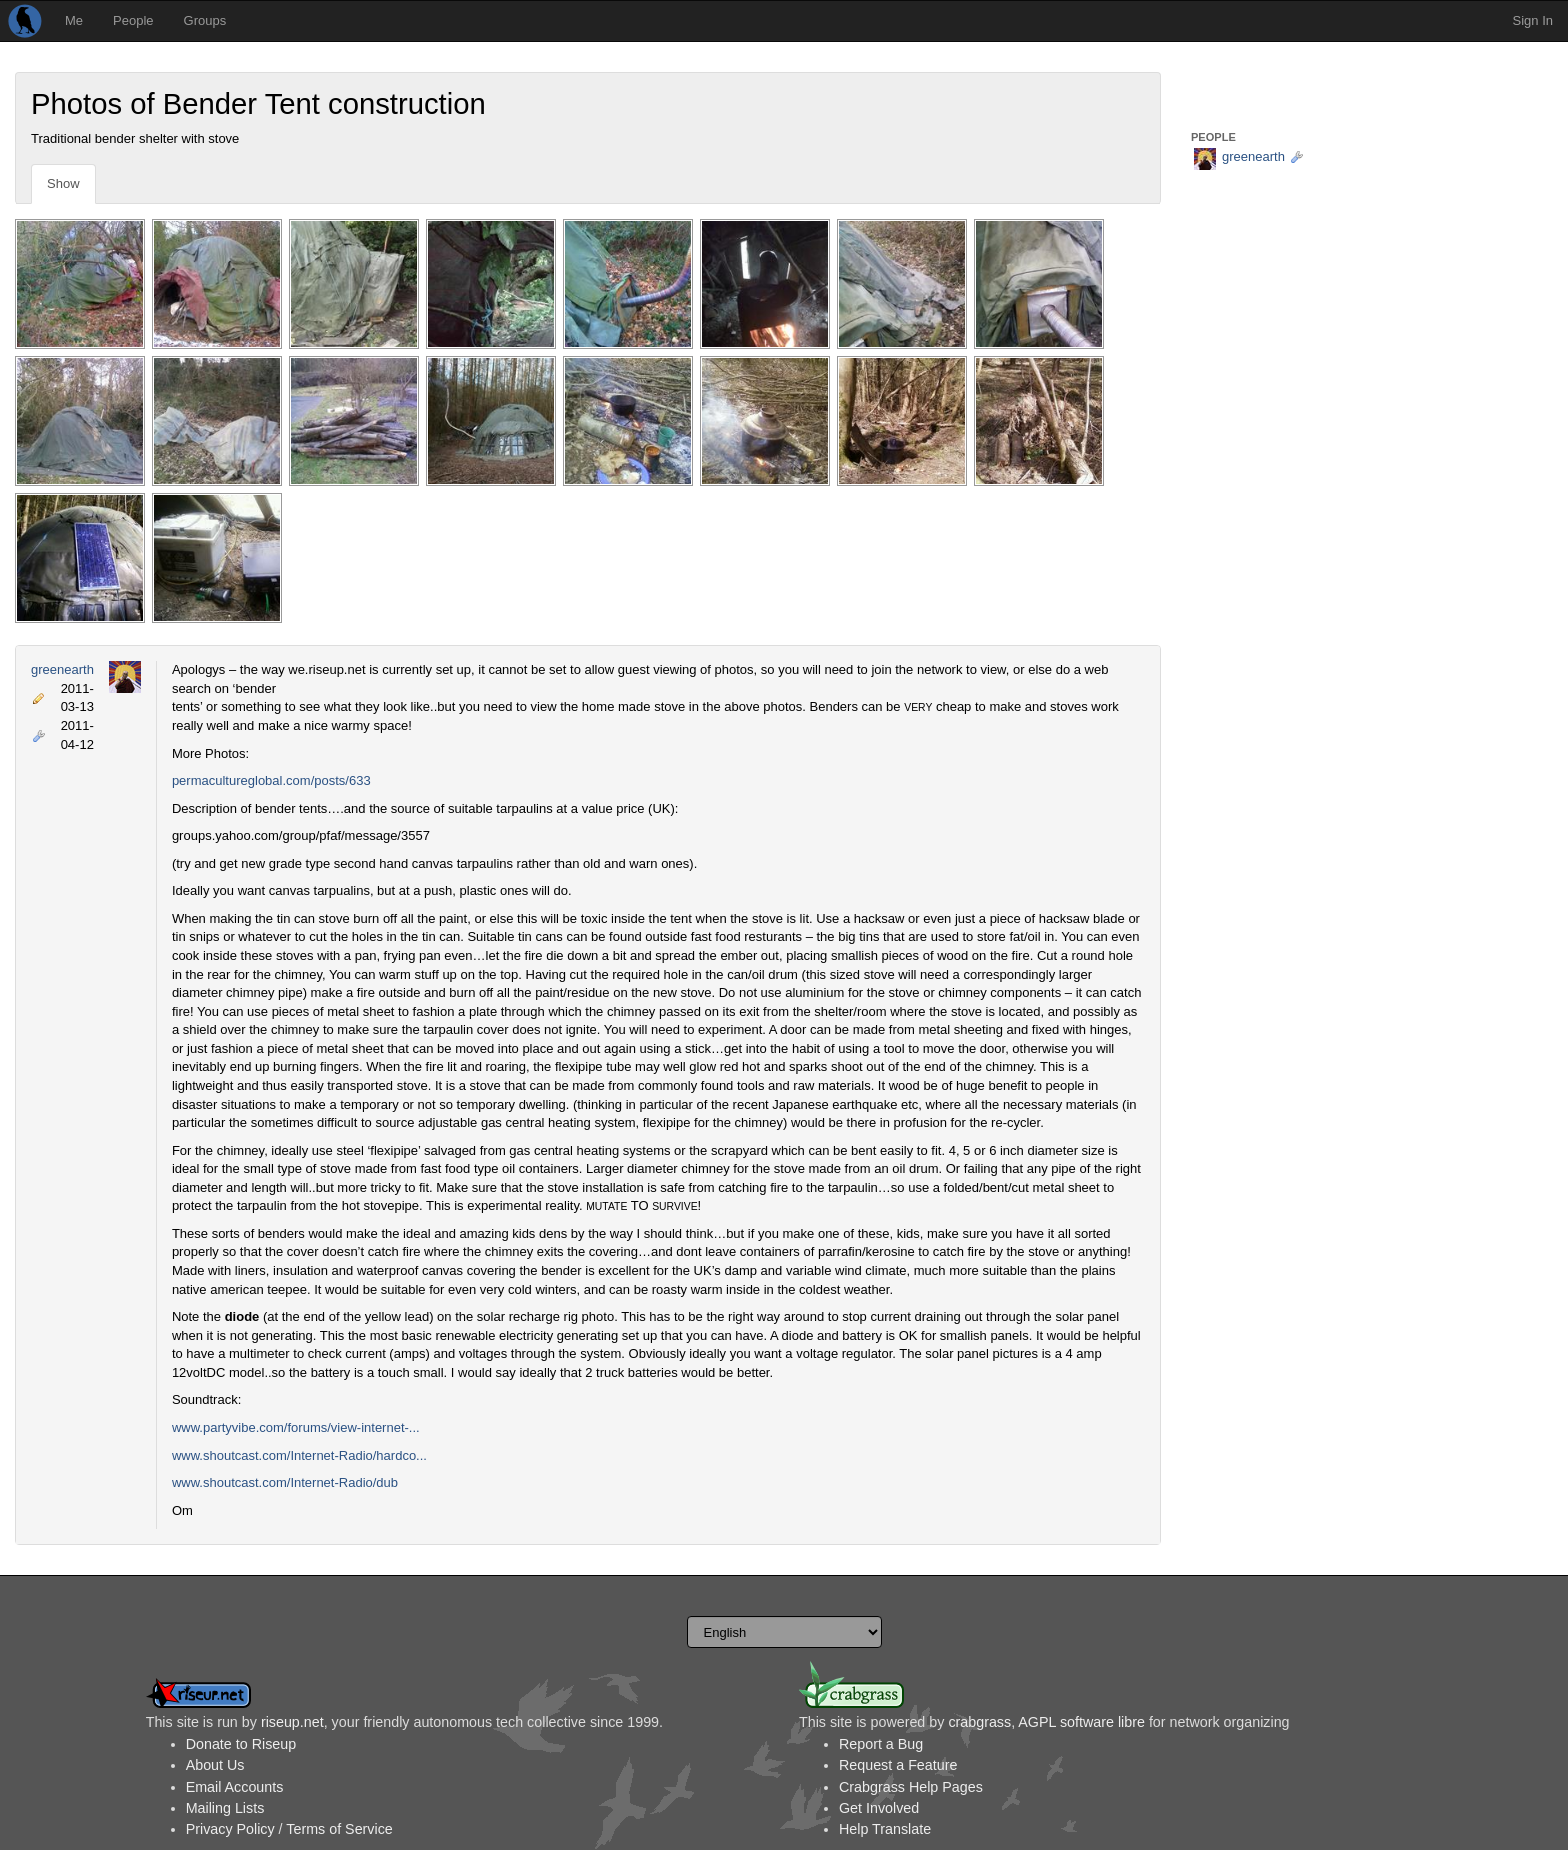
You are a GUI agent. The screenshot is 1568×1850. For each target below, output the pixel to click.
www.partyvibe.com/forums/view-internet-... (296, 1427)
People (133, 20)
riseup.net (292, 1722)
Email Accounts (235, 1787)
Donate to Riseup (241, 1744)
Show (63, 183)
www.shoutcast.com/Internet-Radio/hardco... (299, 1455)
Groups (205, 20)
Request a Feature (898, 1765)
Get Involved (879, 1808)
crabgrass (979, 1722)
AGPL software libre (1081, 1722)
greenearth (62, 669)
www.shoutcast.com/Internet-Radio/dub (285, 1482)
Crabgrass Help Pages (911, 1787)
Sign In (1533, 20)
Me (74, 20)
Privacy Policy (230, 1829)
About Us (215, 1765)
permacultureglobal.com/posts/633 (271, 780)
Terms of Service (339, 1829)
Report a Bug (881, 1744)
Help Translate (885, 1829)
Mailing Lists (225, 1808)
